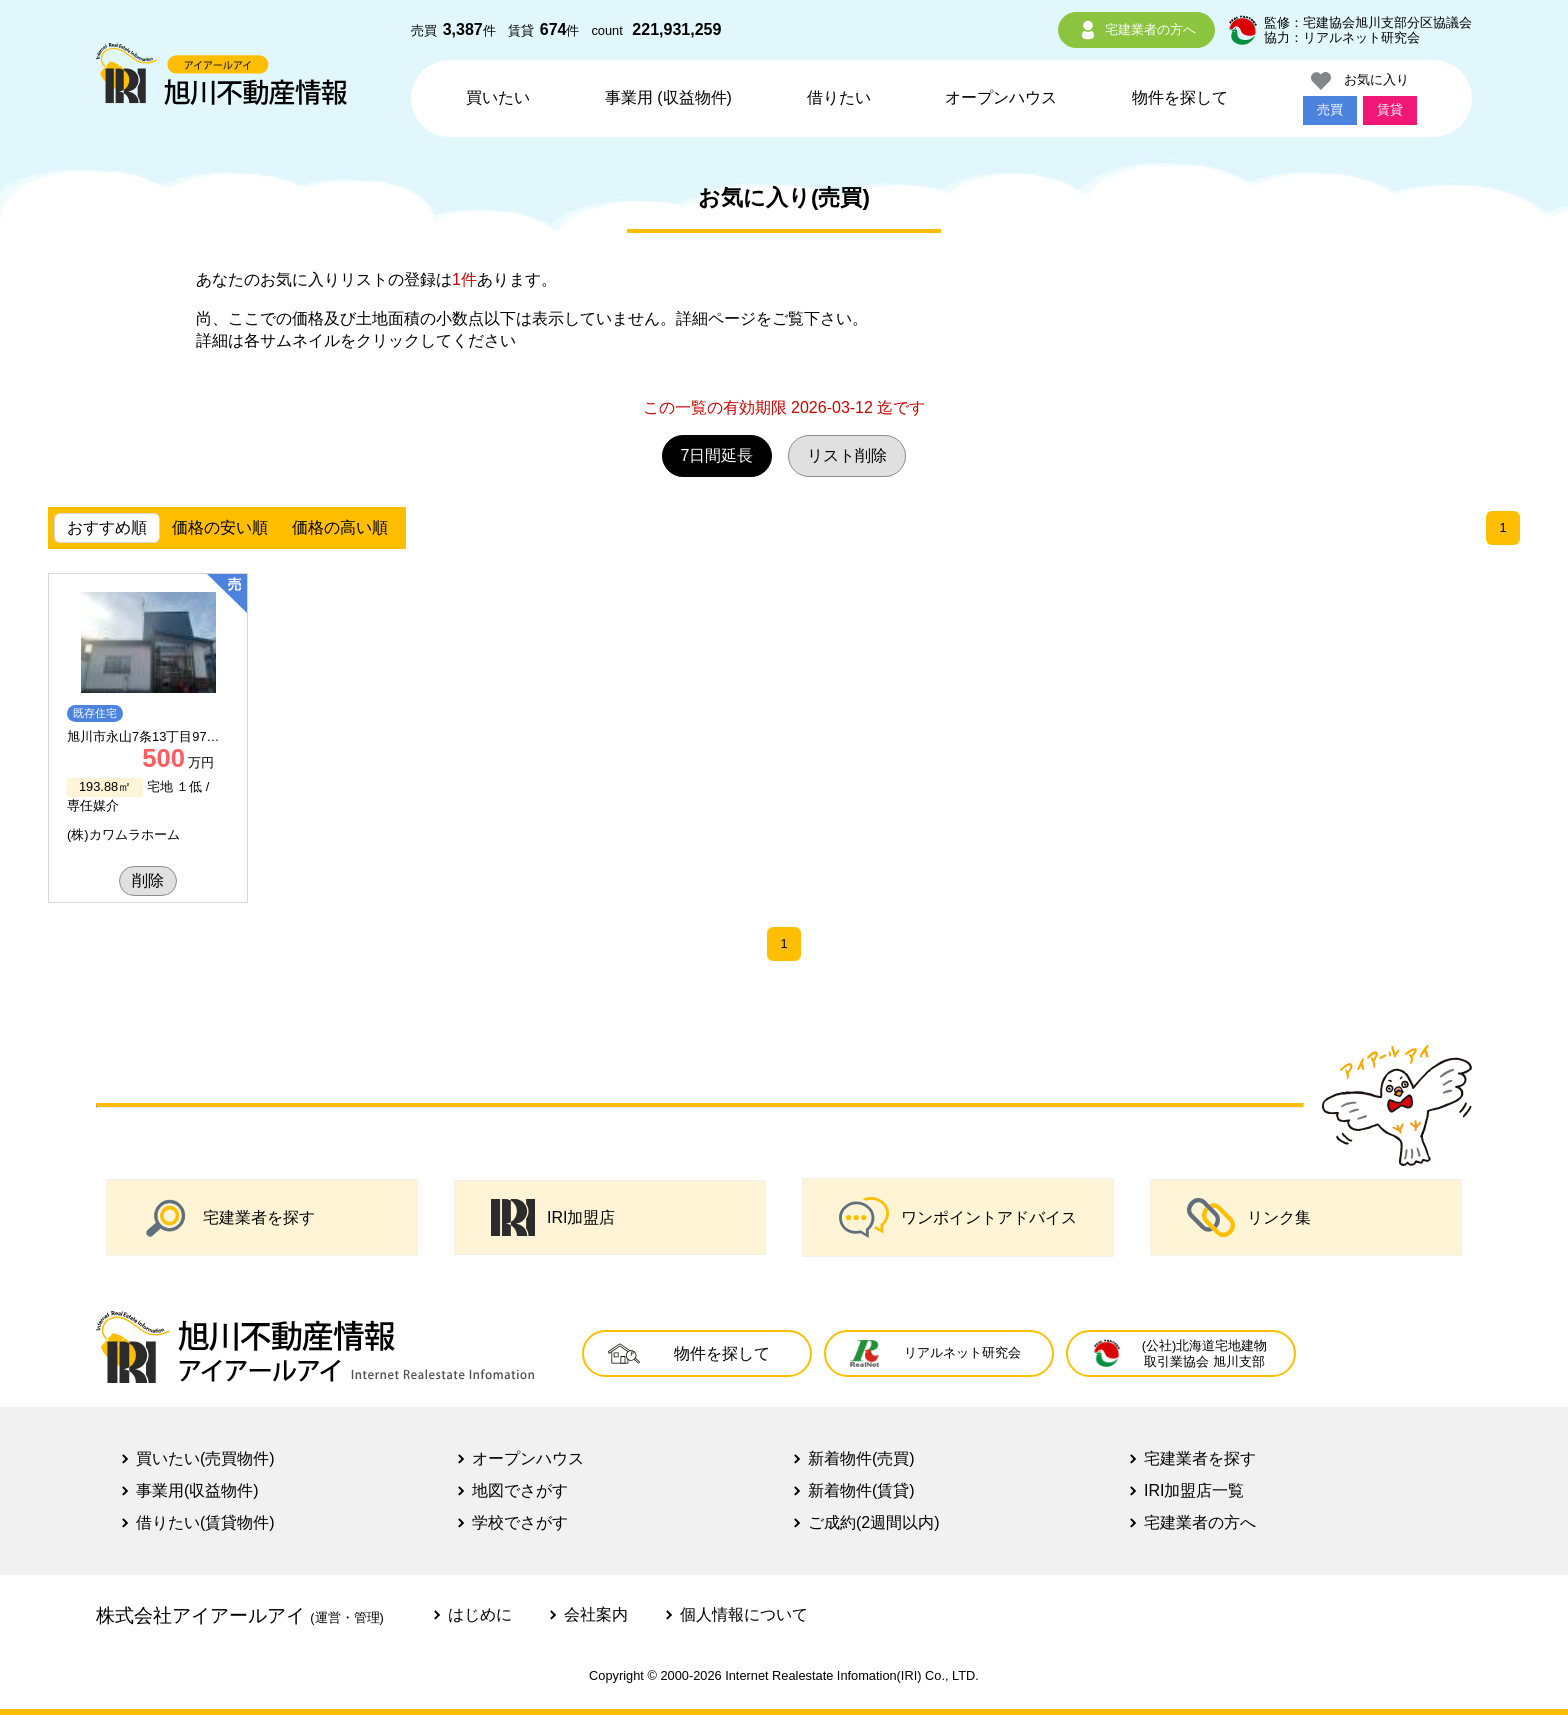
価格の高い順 (340, 527)
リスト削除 (847, 455)
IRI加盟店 (553, 1218)
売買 (1330, 109)
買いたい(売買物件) (205, 1458)
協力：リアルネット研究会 (1342, 37)
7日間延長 (717, 455)
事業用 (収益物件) (668, 97)
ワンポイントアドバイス (958, 1217)
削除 (148, 880)
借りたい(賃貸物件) (205, 1522)
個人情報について (744, 1614)
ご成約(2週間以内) (874, 1522)
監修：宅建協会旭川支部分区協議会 (1368, 22)
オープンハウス (1001, 97)
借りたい (839, 97)
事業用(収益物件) (197, 1490)
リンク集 (1249, 1217)
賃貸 (1390, 109)
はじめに (480, 1614)
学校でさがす (520, 1522)
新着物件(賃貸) (861, 1490)
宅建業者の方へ (1136, 30)
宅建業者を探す (229, 1217)
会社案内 (596, 1614)
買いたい (498, 97)
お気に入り (1360, 81)
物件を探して (1180, 97)
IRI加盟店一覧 (1194, 1490)
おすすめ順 (107, 527)
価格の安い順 (220, 527)
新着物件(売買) (861, 1458)
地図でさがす (520, 1490)
